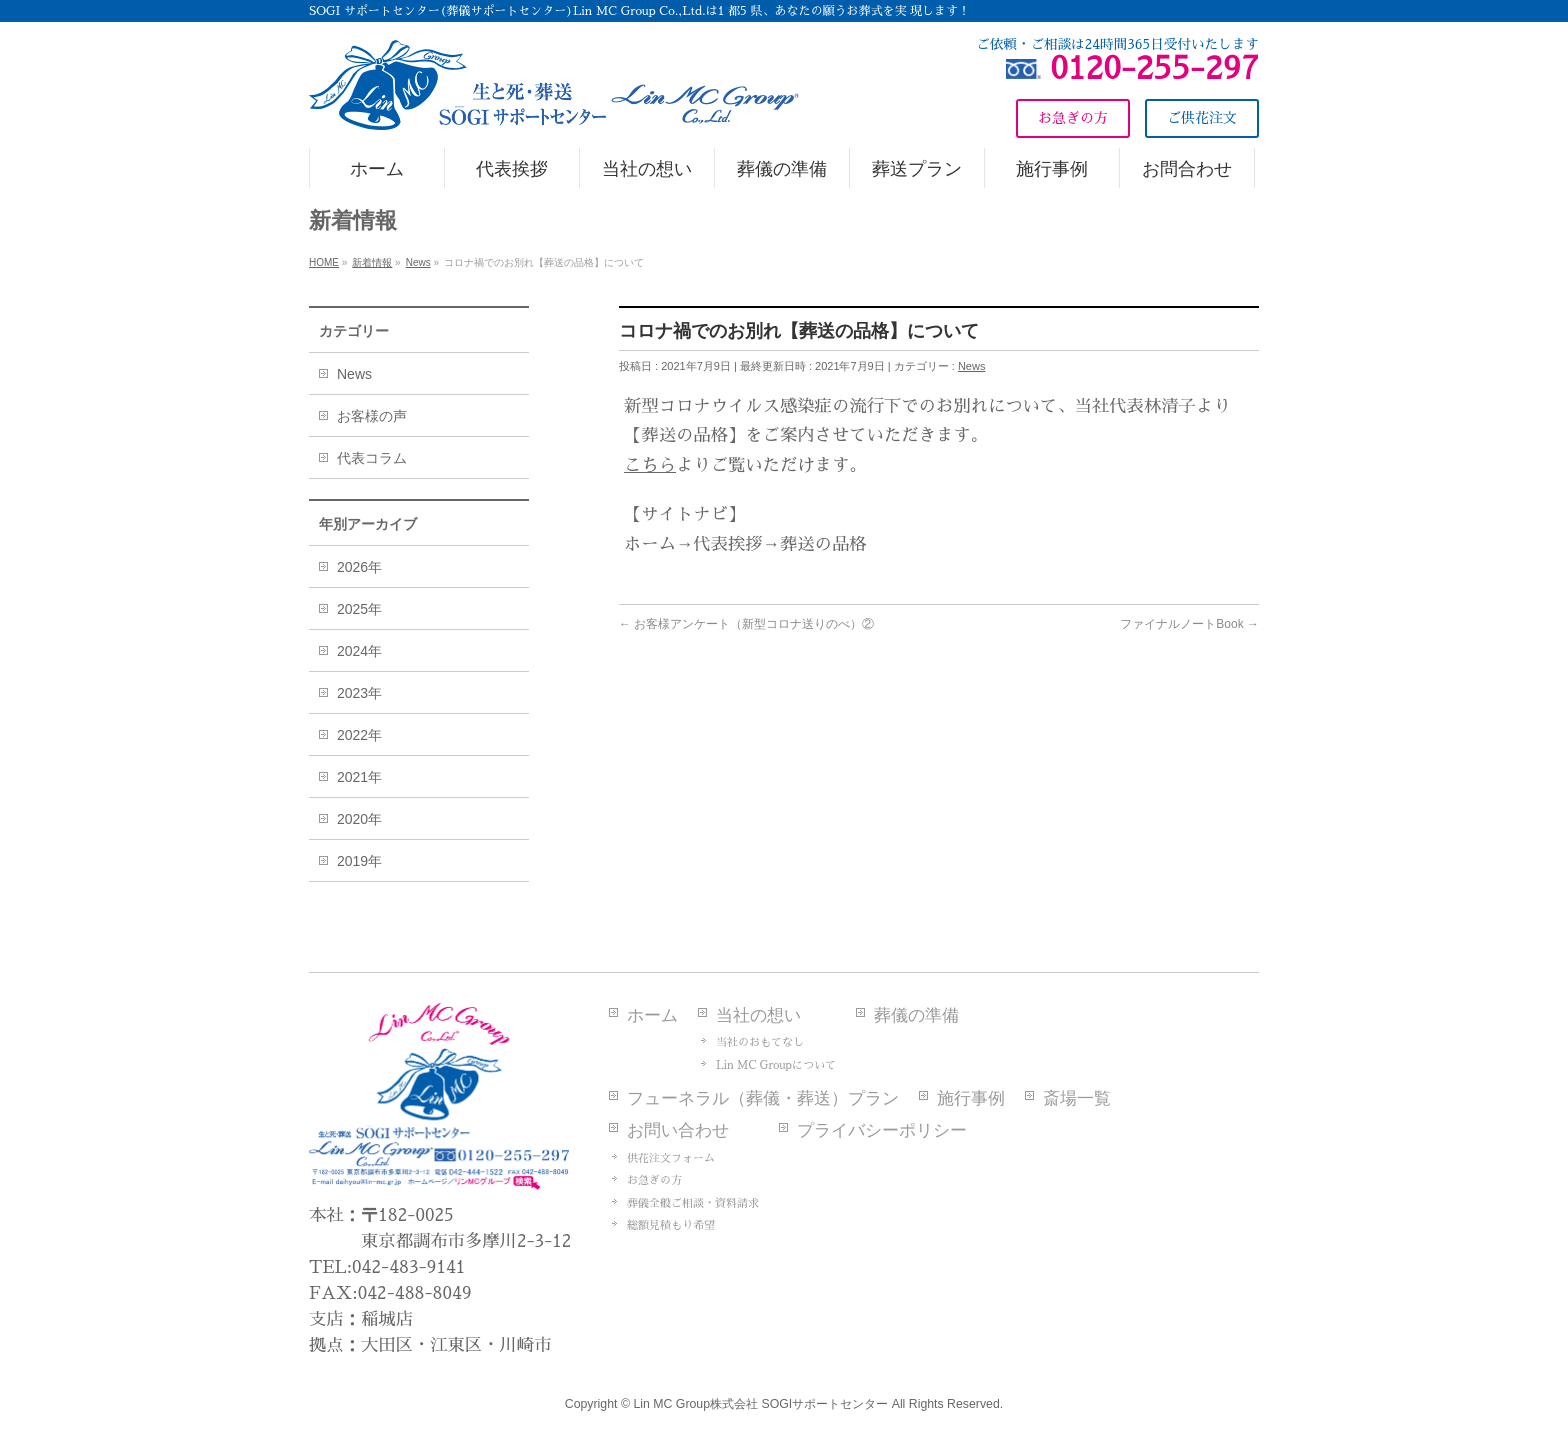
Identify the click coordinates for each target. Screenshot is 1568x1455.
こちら (650, 465)
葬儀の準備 (916, 1015)
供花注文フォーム (671, 1158)
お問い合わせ (678, 1130)
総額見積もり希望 (671, 1225)
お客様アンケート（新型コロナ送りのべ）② (746, 624)
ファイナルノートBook (1189, 624)
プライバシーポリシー (882, 1130)
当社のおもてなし (760, 1042)
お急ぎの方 (654, 1180)
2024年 (359, 651)
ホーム (652, 1015)
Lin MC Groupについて (776, 1065)
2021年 (359, 777)
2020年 (359, 819)
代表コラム (372, 458)
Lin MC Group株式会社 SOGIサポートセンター (760, 1404)
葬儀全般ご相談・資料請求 (693, 1203)
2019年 (359, 861)
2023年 (359, 693)
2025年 (359, 609)
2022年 (359, 735)
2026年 (359, 567)
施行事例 (971, 1098)
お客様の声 (372, 416)
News (972, 366)
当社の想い (758, 1015)
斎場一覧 (1077, 1098)
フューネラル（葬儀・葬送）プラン (763, 1098)
